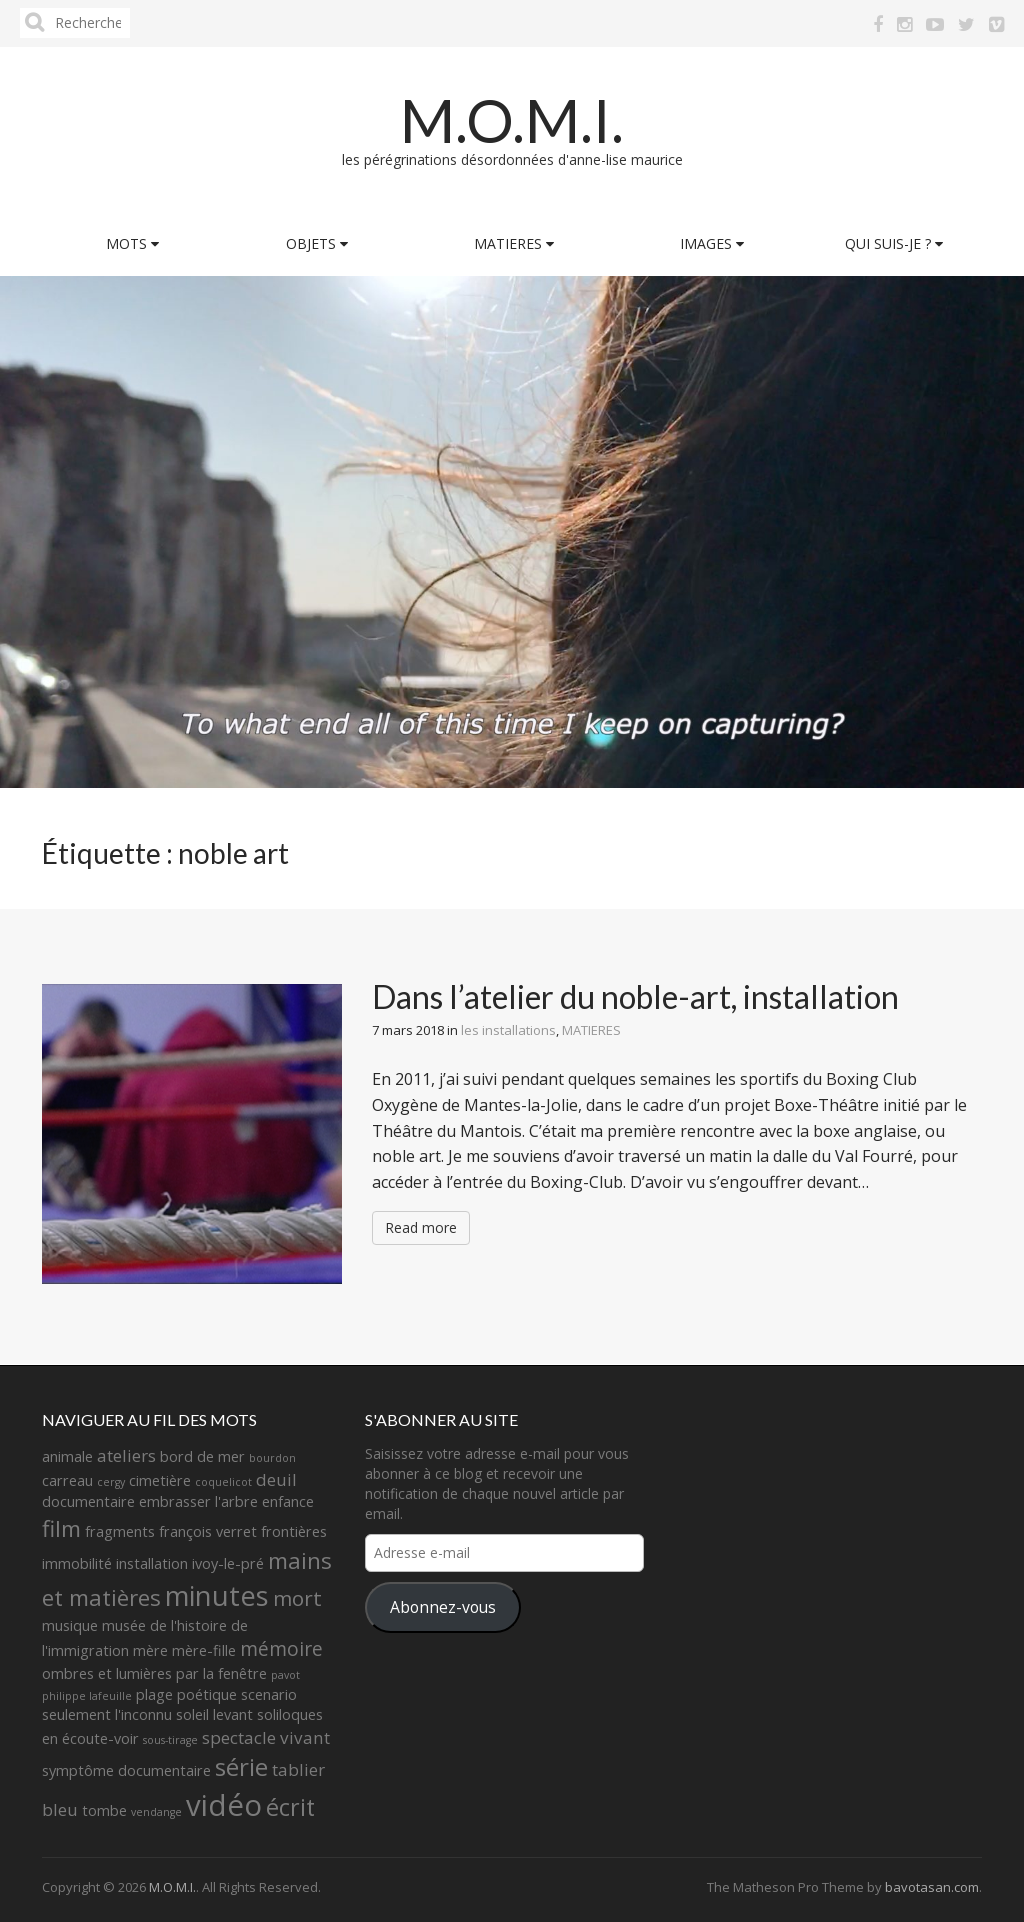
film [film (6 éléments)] (61, 1528)
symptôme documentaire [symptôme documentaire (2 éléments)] (126, 1770)
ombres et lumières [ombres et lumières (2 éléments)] (107, 1673)
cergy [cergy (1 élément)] (111, 1482)
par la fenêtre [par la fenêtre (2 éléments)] (221, 1673)
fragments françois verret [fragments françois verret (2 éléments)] (171, 1531)
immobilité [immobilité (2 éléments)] (77, 1563)
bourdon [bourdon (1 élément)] (272, 1458)
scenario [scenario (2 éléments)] (269, 1694)
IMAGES (712, 243)
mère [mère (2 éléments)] (150, 1650)
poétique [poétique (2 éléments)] (207, 1694)
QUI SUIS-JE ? (894, 243)
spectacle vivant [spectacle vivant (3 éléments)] (266, 1737)
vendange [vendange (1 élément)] (156, 1812)
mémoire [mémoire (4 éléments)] (281, 1649)
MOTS (132, 243)
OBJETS (317, 243)
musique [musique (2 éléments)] (70, 1625)
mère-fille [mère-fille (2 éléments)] (204, 1650)
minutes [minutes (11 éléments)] (217, 1595)
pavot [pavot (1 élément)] (285, 1675)
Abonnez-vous (443, 1607)
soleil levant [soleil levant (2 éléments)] (214, 1714)
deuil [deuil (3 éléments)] (276, 1479)
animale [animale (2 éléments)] (67, 1456)
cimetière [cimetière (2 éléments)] (160, 1480)
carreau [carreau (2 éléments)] (67, 1480)
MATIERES (514, 243)
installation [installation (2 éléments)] (152, 1563)
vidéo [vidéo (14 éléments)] (224, 1805)
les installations (508, 1030)
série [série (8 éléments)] (241, 1766)
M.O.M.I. (512, 120)
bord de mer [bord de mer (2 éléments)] (202, 1456)
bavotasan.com (932, 1887)
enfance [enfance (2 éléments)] (288, 1501)
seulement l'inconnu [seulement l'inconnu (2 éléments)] (107, 1714)
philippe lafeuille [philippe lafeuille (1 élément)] (87, 1696)
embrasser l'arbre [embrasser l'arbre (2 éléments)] (198, 1501)
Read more (421, 1227)
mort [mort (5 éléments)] (297, 1598)
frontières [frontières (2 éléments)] (294, 1531)
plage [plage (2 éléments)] (154, 1694)
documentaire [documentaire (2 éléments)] (88, 1501)
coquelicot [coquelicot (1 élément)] (223, 1482)
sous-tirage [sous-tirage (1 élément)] (170, 1740)
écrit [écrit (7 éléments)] (290, 1807)
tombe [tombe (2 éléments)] (104, 1810)
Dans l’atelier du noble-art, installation (635, 996)
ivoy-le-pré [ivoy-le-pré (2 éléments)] (228, 1563)
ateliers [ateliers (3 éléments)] (126, 1455)
